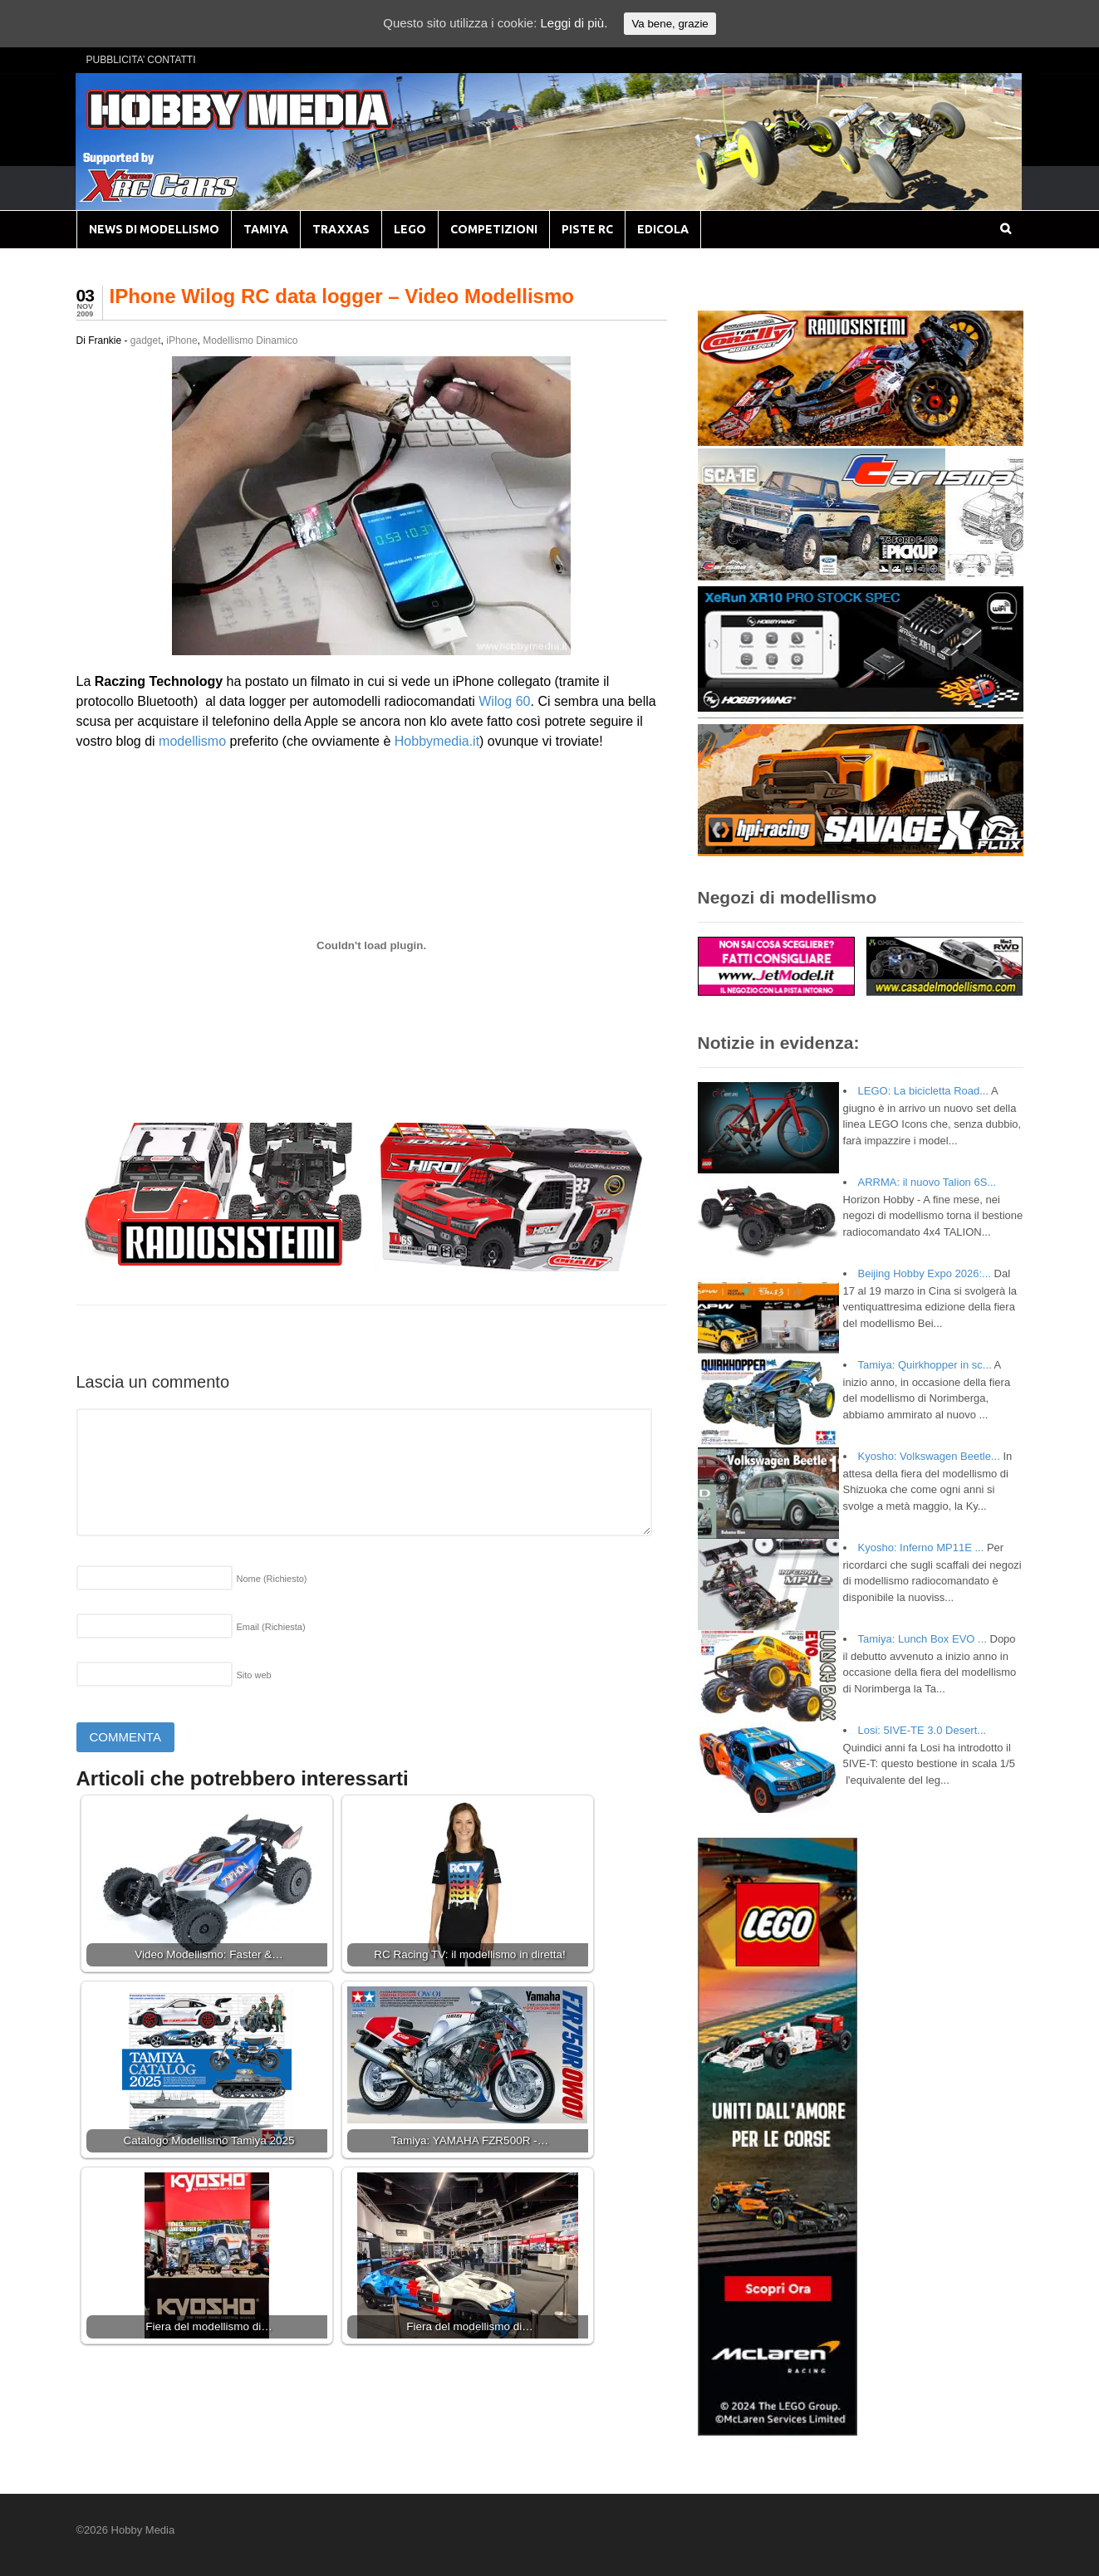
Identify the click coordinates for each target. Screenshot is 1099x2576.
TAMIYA (265, 229)
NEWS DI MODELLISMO (154, 229)
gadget (145, 340)
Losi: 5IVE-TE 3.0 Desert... (922, 1730)
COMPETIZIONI (493, 229)
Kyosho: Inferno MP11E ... (921, 1547)
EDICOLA (663, 229)
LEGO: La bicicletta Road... (923, 1091)
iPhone (181, 340)
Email (271, 1627)
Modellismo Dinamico (250, 340)
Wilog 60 (504, 701)
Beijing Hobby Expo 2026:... (924, 1273)
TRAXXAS (341, 229)
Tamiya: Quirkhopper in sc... (925, 1365)
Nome (272, 1579)
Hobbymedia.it (437, 741)
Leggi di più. (573, 23)
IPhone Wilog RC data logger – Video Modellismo (342, 296)
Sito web (254, 1675)
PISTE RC (587, 229)
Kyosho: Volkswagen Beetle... (929, 1456)
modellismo (192, 741)
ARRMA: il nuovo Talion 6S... (927, 1182)
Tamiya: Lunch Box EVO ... (922, 1639)
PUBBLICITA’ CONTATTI (141, 60)
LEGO (410, 229)
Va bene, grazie (669, 23)
